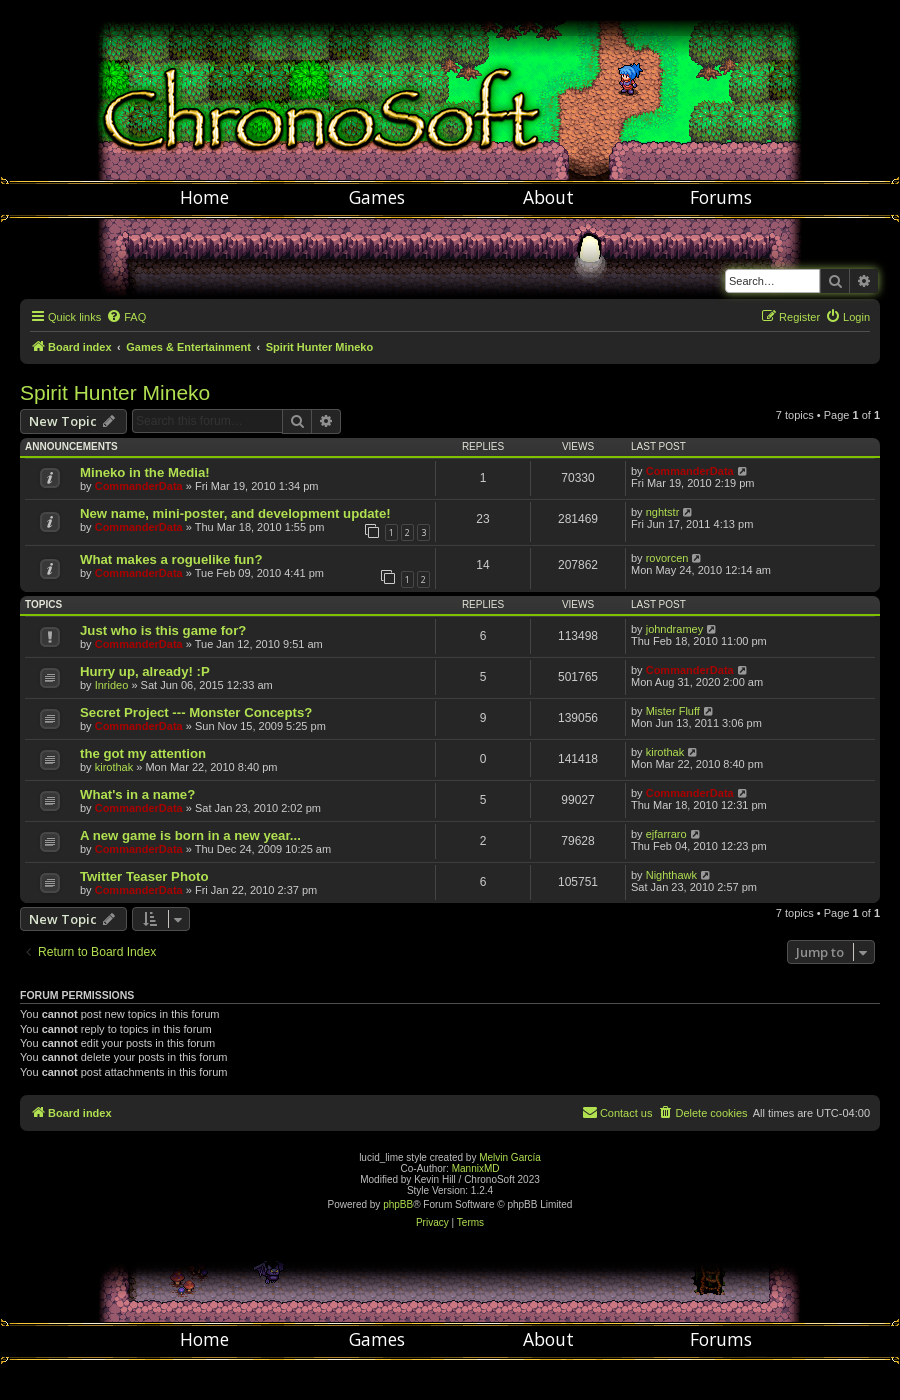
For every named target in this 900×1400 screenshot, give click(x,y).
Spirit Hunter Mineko (115, 392)
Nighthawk (671, 875)
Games (377, 197)
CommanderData (139, 486)
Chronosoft (450, 90)
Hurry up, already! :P (145, 671)
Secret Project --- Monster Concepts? (196, 712)
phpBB (398, 1204)
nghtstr (663, 512)
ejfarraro (666, 834)
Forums (721, 197)
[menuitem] (126, 317)
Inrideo (112, 685)
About (548, 197)
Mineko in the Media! (145, 472)
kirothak (114, 767)
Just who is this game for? (163, 630)
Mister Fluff (673, 711)
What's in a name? (137, 794)
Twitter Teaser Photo (144, 876)
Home (204, 197)
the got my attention (143, 753)
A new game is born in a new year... (190, 835)
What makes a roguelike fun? (171, 559)
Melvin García (510, 1157)
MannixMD (476, 1168)
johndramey (674, 629)
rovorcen (667, 558)
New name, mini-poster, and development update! (235, 513)
